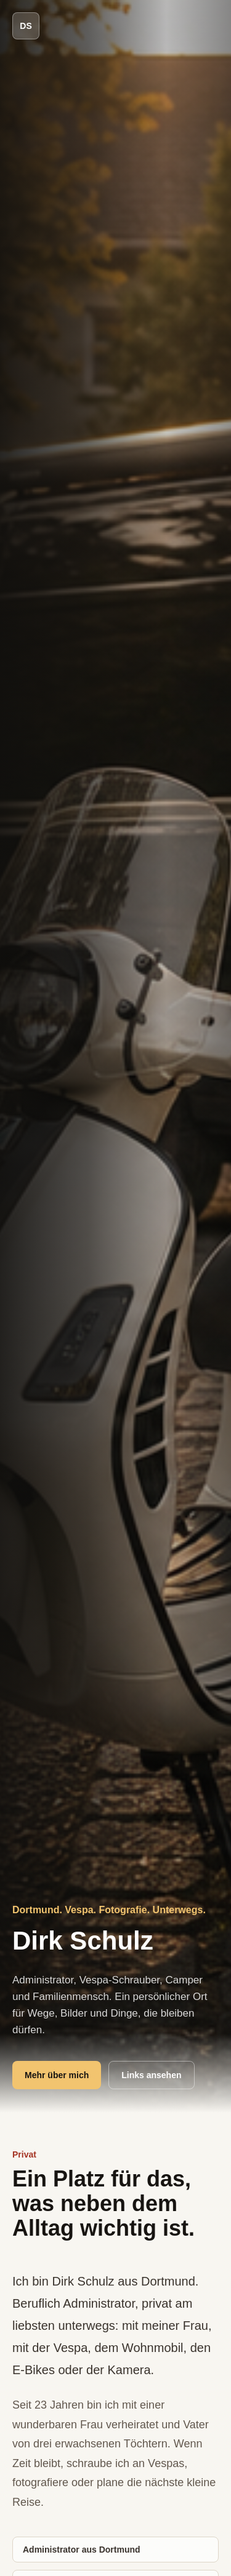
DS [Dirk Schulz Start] (25, 26)
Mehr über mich (57, 2075)
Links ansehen (151, 2075)
